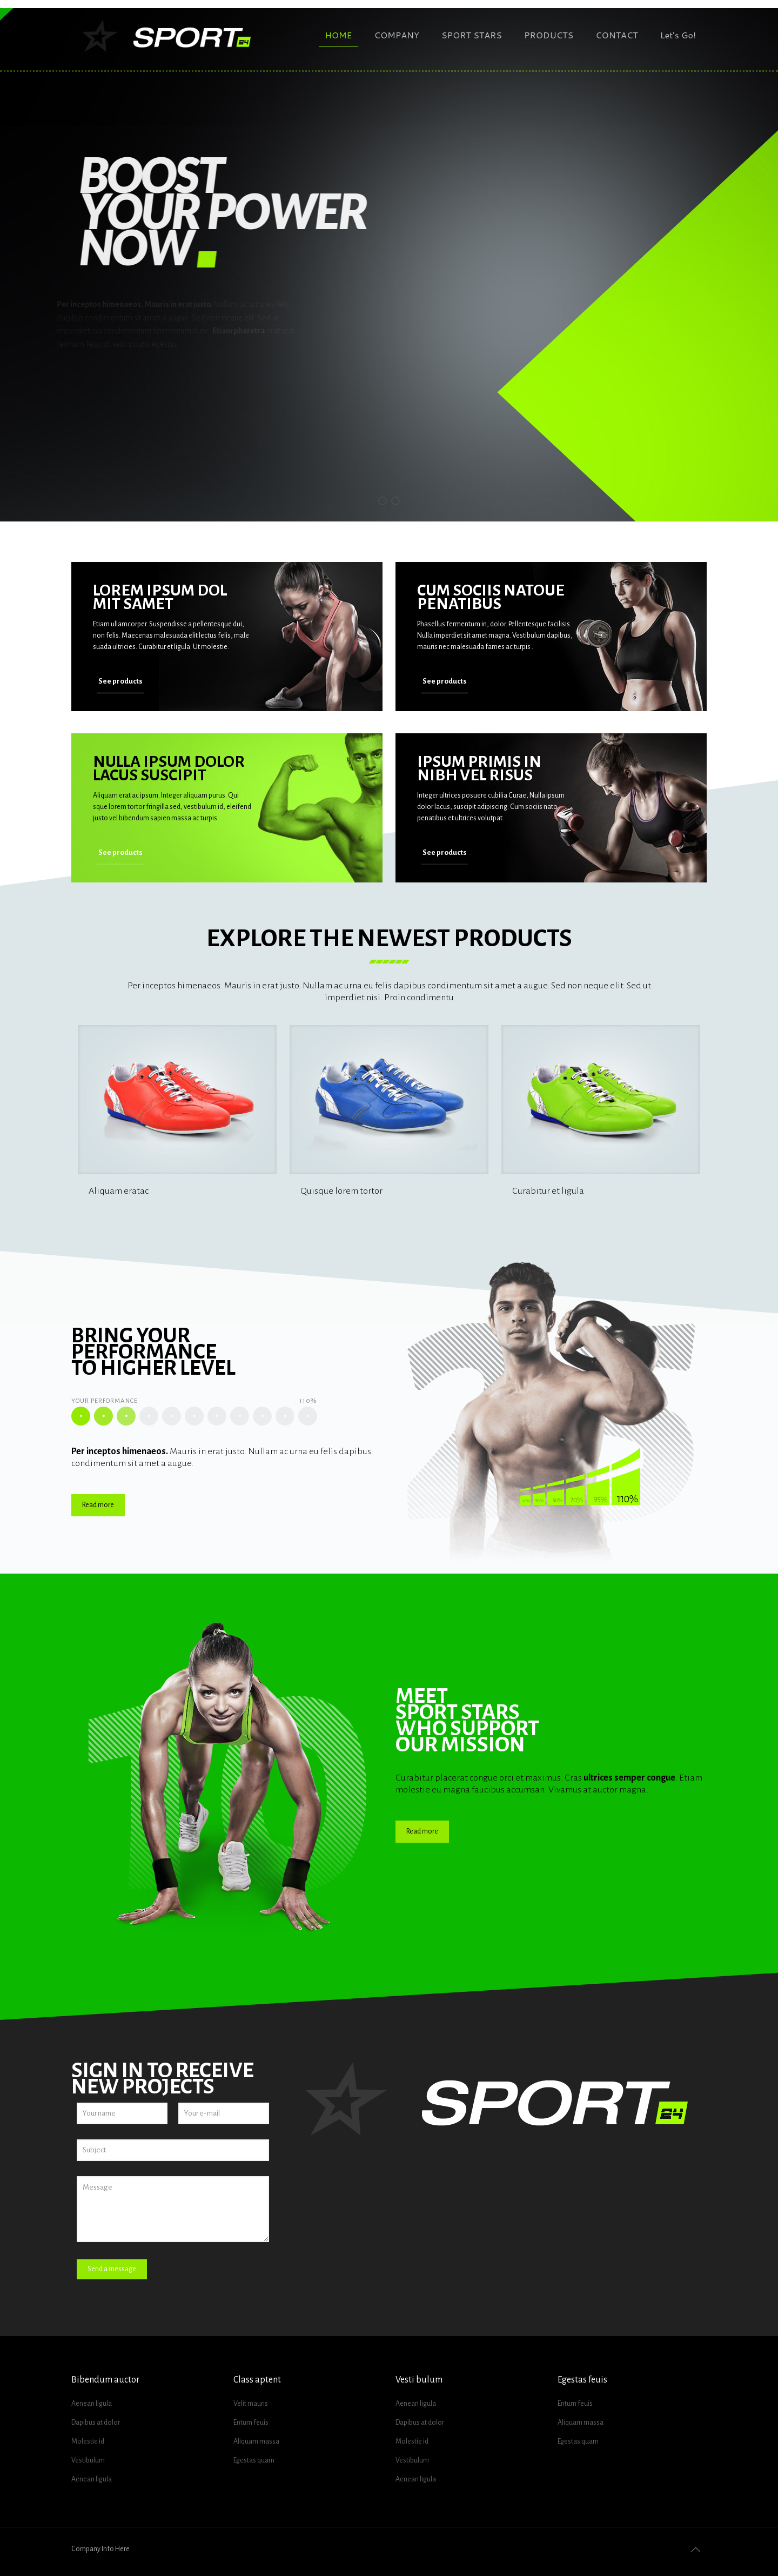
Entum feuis (251, 2422)
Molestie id (87, 2441)
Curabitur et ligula (548, 1191)
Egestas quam (253, 2460)
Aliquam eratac (119, 1191)
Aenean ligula (91, 2403)
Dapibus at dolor (95, 2422)
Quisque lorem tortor (341, 1191)
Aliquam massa (256, 2441)
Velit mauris (250, 2403)
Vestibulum (88, 2460)
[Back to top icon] (695, 2550)
